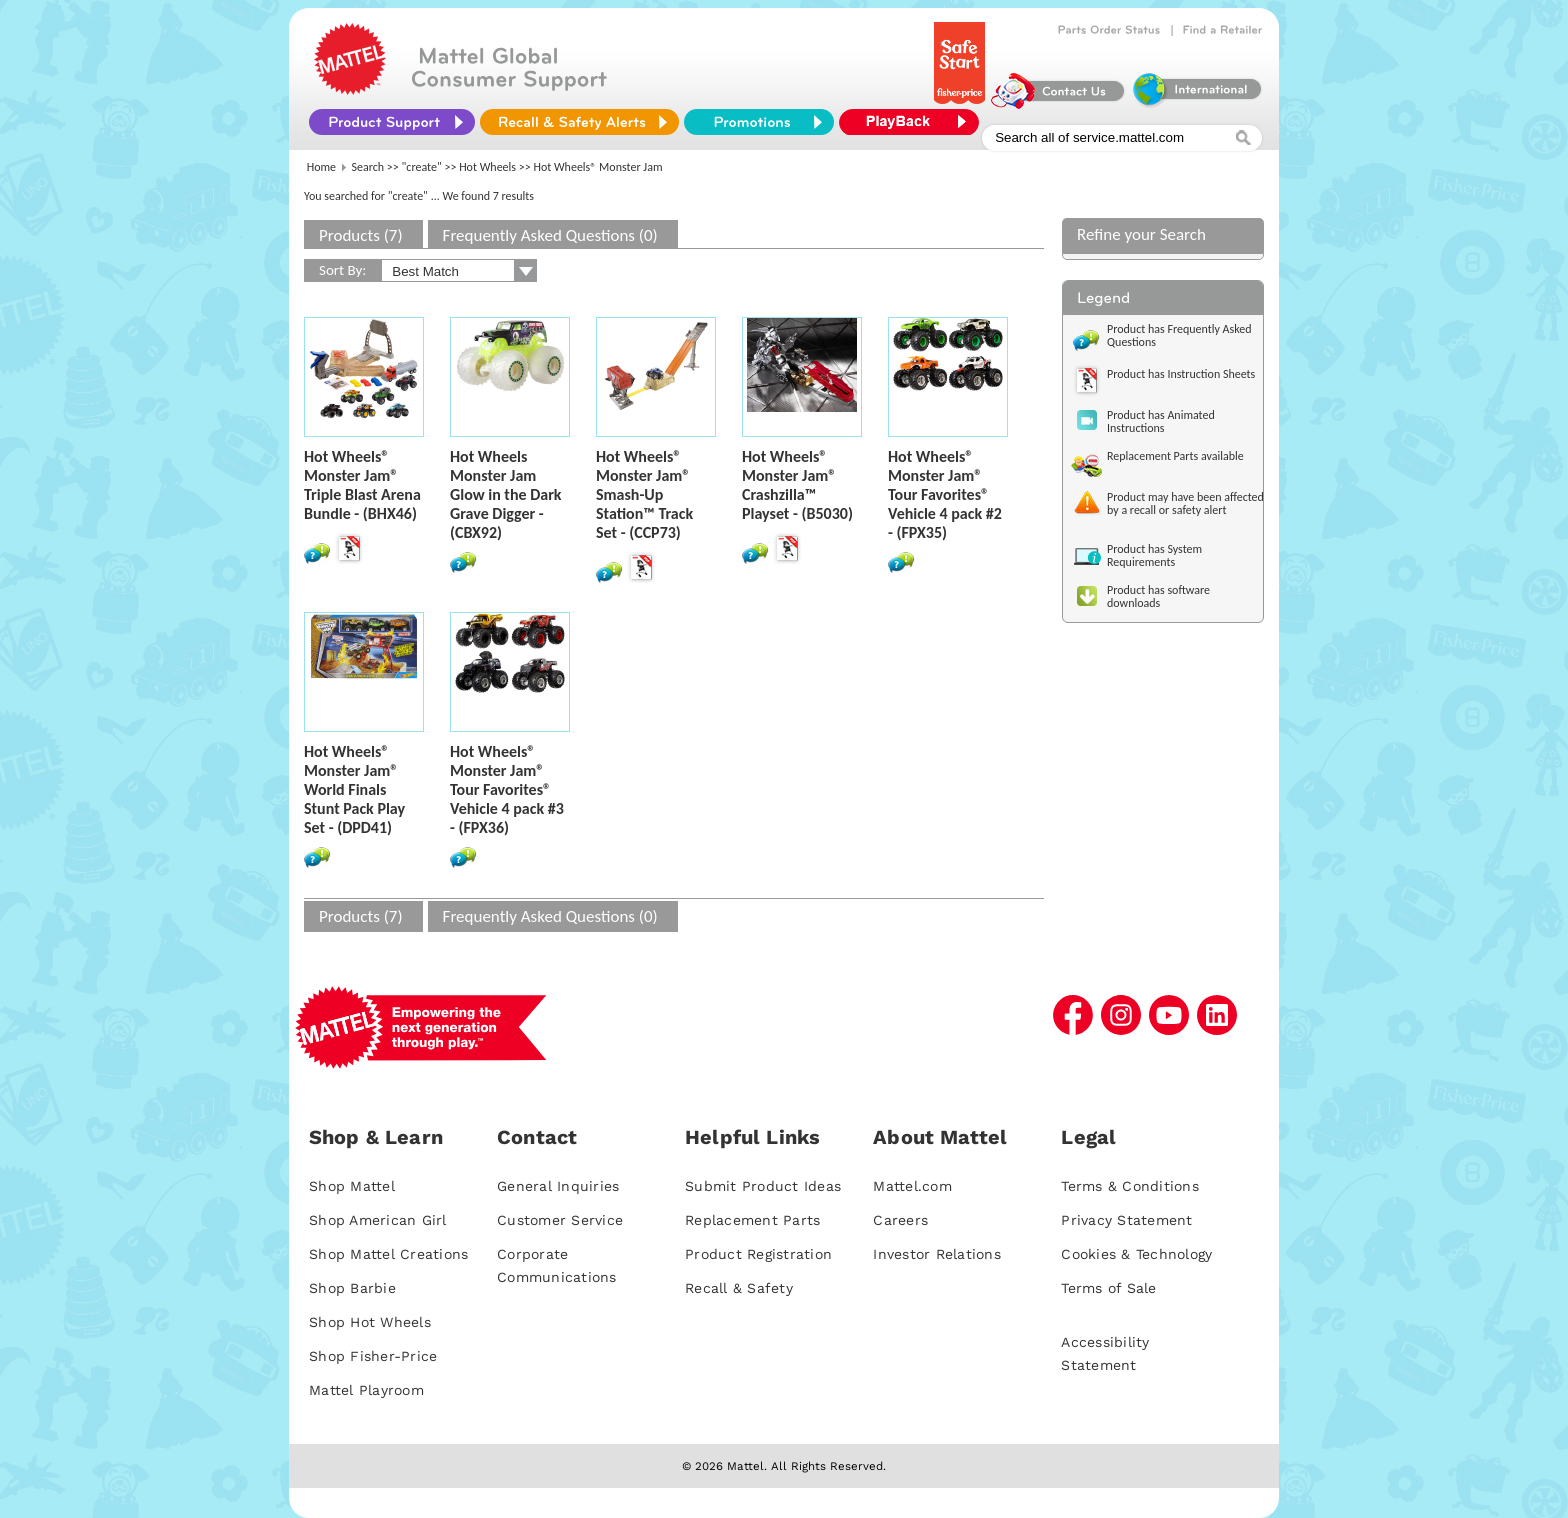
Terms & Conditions (1130, 1186)
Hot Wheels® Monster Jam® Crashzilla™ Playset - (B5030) (797, 485)
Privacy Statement (1126, 1220)
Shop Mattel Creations (388, 1254)
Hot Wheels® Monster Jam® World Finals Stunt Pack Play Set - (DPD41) (354, 789)
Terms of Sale (1108, 1288)
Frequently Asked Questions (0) (550, 235)
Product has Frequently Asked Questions (1179, 335)
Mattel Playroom (366, 1390)
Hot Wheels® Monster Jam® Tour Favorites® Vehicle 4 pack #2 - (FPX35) (945, 494)
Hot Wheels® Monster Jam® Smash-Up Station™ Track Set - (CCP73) (644, 494)
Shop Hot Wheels (370, 1322)
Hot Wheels (487, 167)
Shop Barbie (352, 1288)
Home (321, 167)
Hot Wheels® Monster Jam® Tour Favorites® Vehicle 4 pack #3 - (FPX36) (507, 789)
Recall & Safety (739, 1288)
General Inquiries (558, 1186)
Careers (900, 1220)
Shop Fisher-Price (373, 1356)
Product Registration (758, 1254)
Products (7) (361, 235)
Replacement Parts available (1175, 456)
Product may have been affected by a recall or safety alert (1185, 503)
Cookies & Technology (1136, 1254)
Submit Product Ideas (763, 1186)
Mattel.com (912, 1186)
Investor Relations (937, 1254)
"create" (422, 167)
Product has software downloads (1158, 596)
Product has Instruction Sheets (1181, 374)
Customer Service (560, 1220)
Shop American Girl (378, 1220)
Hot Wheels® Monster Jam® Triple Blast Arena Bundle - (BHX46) (362, 485)
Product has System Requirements (1154, 555)
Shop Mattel (352, 1186)
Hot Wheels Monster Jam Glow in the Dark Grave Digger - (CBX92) (506, 494)
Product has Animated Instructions (1161, 421)
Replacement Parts (752, 1220)
